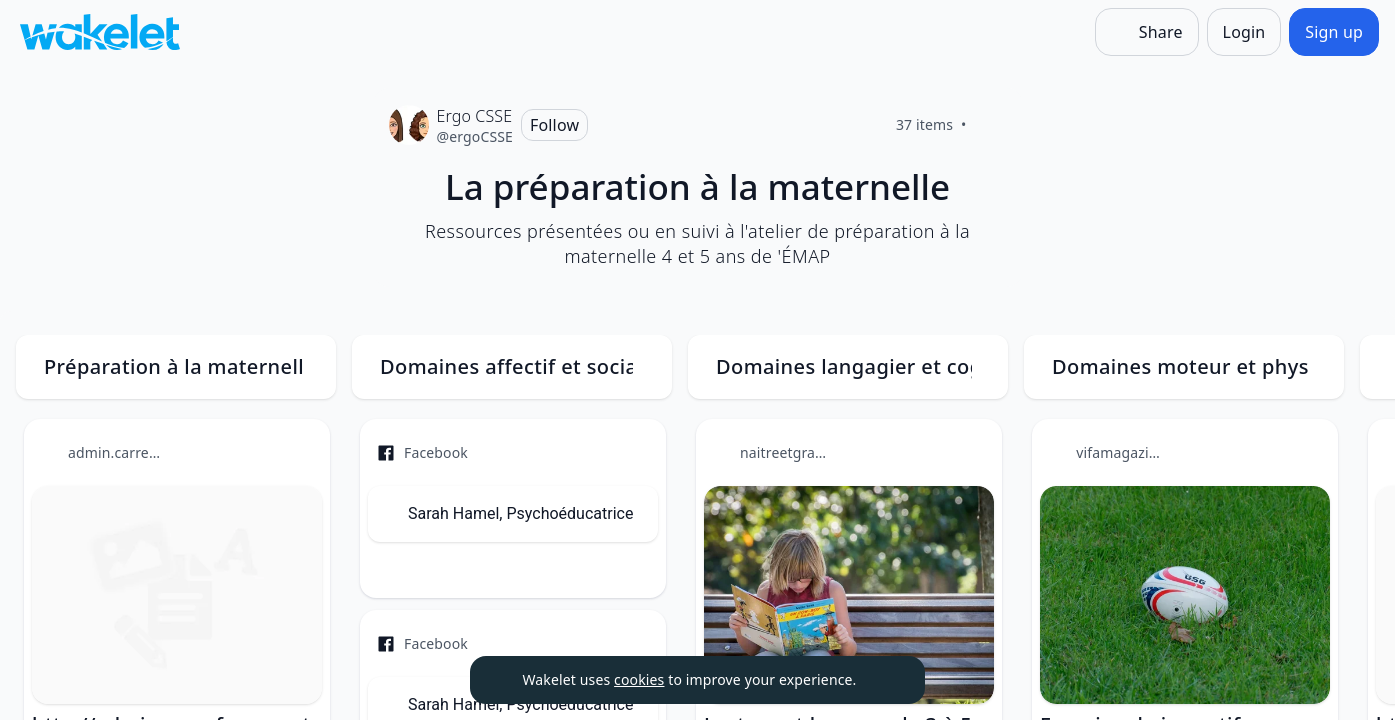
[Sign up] (1334, 32)
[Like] (991, 125)
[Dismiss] (885, 680)
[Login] (1244, 32)
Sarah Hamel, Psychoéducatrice (520, 513)
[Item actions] (298, 451)
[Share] (1147, 32)
